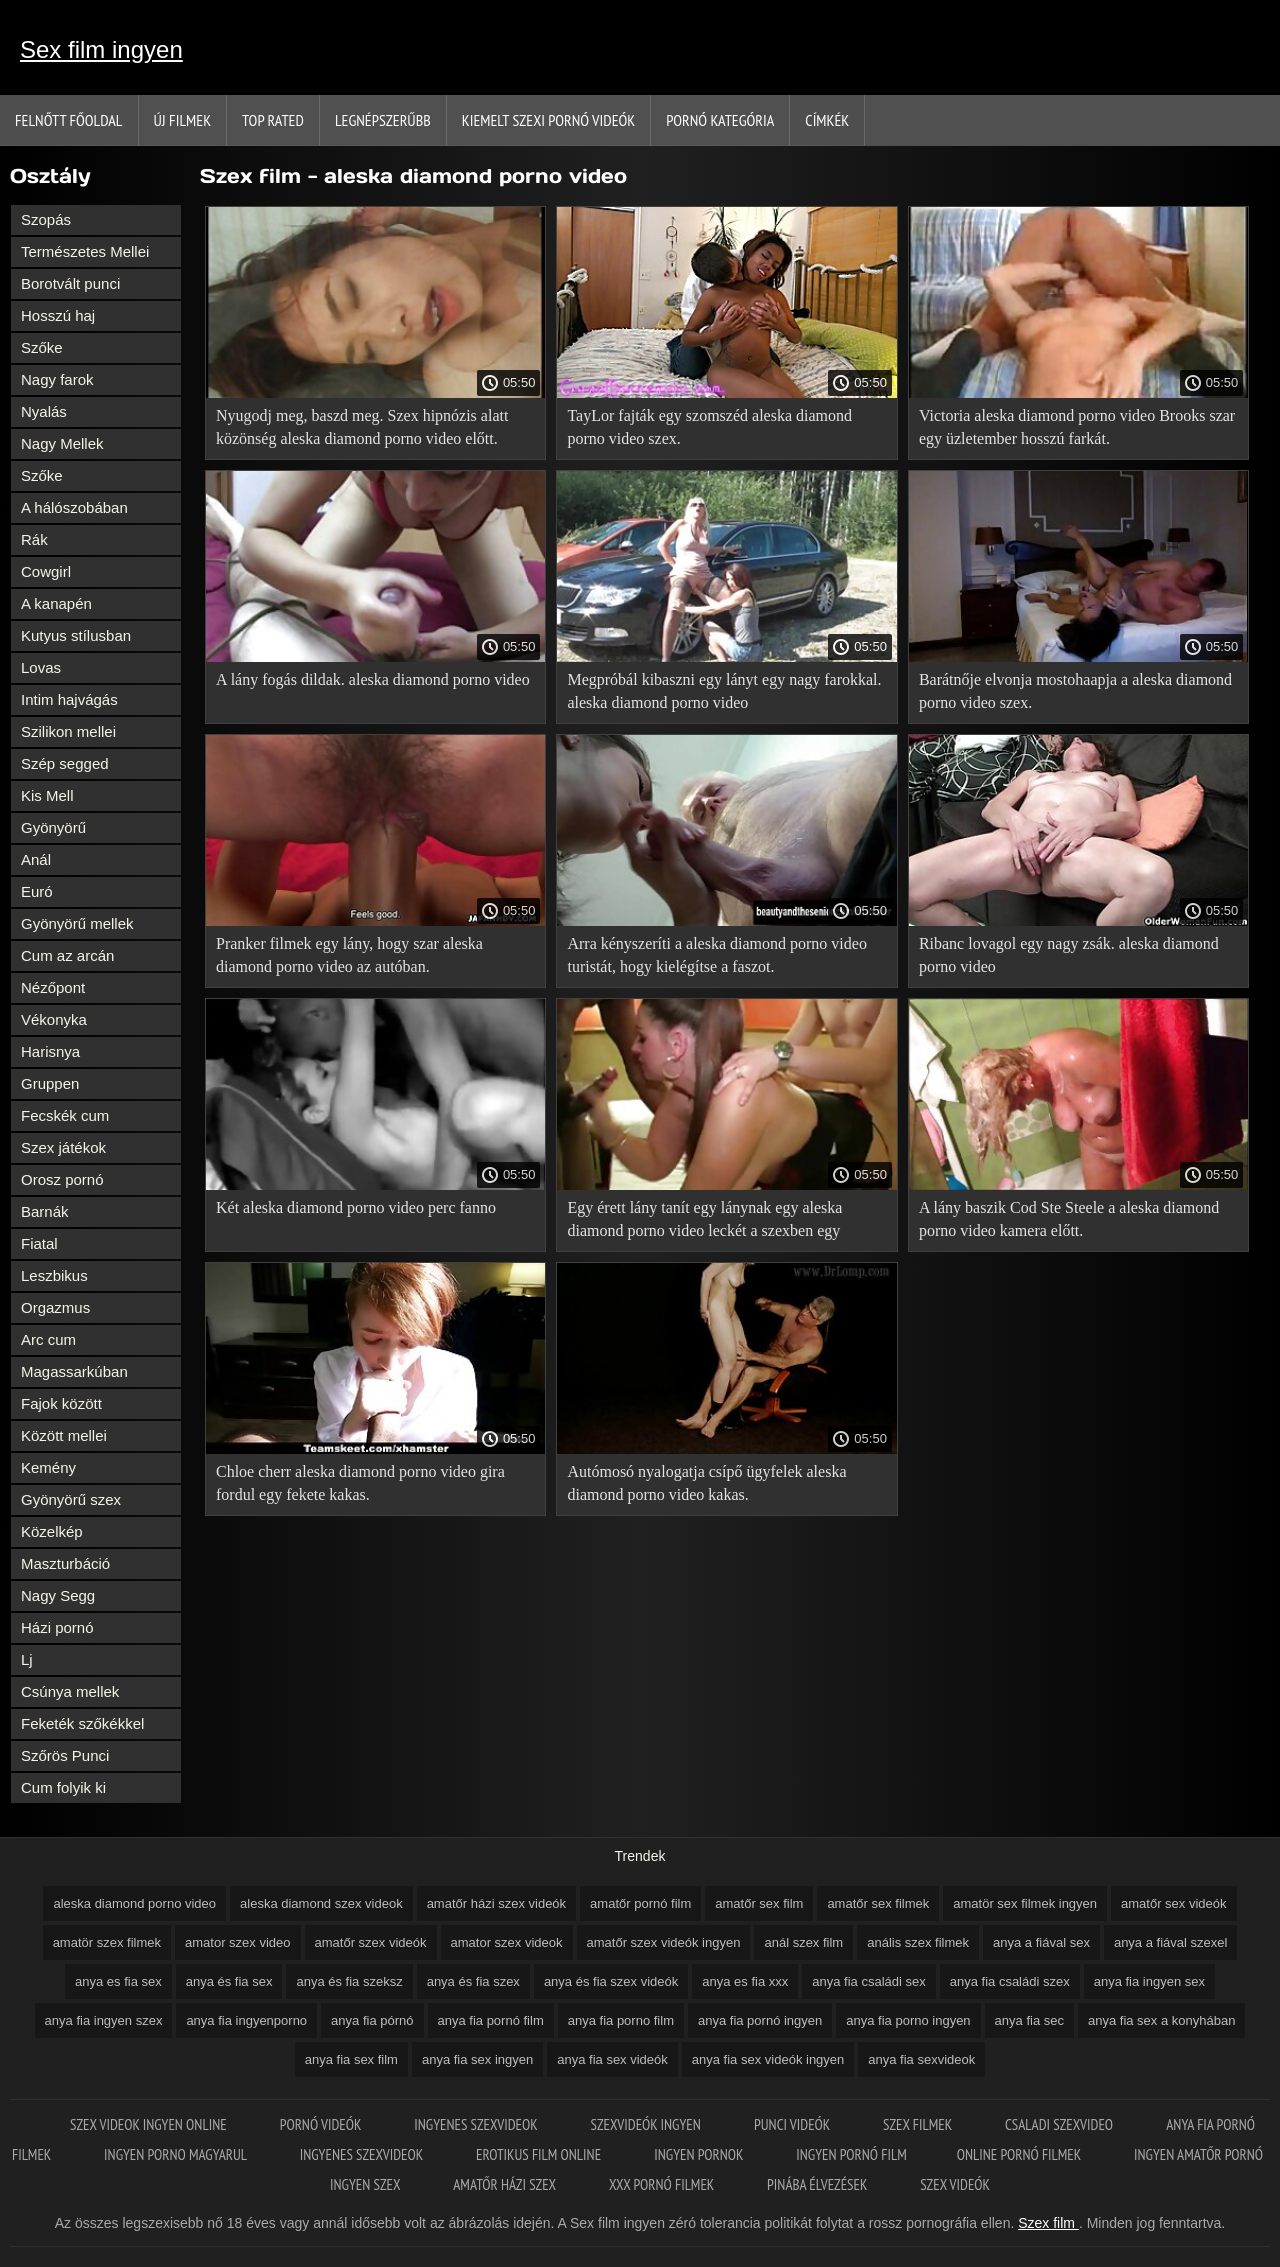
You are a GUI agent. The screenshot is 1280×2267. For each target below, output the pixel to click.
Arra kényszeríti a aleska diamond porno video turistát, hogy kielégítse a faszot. (716, 955)
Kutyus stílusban (76, 635)
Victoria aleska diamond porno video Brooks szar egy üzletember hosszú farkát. (1077, 427)
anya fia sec (1029, 2020)
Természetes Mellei (85, 251)
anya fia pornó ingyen (760, 2020)
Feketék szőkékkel (82, 1723)
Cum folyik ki (63, 1787)
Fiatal (39, 1243)
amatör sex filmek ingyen (1025, 1903)
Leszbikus (54, 1275)
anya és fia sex (229, 1981)
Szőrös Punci (65, 1755)
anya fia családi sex (868, 1981)
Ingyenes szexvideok (477, 2124)
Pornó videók (322, 2124)
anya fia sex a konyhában (1161, 2020)
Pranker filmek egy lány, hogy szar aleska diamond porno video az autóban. (349, 955)
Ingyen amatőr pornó (1198, 2154)
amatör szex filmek (107, 1942)
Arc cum (48, 1339)
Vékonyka (54, 1019)
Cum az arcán (67, 955)
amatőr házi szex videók (496, 1903)
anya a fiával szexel (1170, 1942)
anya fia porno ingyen (908, 2020)
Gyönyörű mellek (77, 923)
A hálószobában (74, 507)
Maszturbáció (65, 1563)
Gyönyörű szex (71, 1499)
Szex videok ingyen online (150, 2124)
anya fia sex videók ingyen (768, 2059)
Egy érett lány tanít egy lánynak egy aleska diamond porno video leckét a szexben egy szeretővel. (704, 1222)
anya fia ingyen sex (1149, 1981)
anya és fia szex (473, 1981)
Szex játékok (63, 1147)
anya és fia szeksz (349, 1981)
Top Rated (273, 120)
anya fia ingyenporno (246, 2020)
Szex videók (955, 2184)
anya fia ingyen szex (104, 2020)
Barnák (45, 1211)
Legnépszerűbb (383, 120)
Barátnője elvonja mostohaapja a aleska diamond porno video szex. (1075, 691)
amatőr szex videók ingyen (664, 1942)
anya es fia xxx (745, 1981)
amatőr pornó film (640, 1903)
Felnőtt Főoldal (69, 120)
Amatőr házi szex (506, 2184)
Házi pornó (57, 1627)
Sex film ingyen (101, 49)
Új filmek (183, 120)
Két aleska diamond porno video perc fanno (356, 1207)
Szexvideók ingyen (647, 2124)
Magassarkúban (74, 1371)
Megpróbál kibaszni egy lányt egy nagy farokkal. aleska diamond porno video (724, 691)
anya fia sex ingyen (477, 2059)
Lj (27, 1659)
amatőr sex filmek (878, 1903)
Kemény (48, 1467)
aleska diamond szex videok (321, 1903)
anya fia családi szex (1010, 1981)
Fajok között (61, 1403)
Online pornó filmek (1020, 2154)
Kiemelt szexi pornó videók (548, 120)
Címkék (827, 120)
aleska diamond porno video (134, 1903)
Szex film (1048, 2223)
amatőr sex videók (1174, 1903)
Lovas (41, 667)
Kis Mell (47, 795)
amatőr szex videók (371, 1942)
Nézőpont (53, 987)
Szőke (42, 347)
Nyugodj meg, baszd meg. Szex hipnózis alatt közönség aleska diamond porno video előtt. (362, 427)
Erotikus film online (540, 2154)
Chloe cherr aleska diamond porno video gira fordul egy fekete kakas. (360, 1483)
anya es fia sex (118, 1981)
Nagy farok (57, 379)
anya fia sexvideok (921, 2059)
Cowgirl (46, 571)
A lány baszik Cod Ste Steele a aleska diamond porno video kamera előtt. (1069, 1219)
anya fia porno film (621, 2020)
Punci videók (793, 2124)
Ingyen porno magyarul (177, 2154)
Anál (36, 859)
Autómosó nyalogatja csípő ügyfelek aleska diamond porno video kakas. (706, 1483)
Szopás (46, 219)
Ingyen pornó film (851, 2154)
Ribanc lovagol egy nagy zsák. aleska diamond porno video (1069, 955)
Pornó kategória (720, 120)
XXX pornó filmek (663, 2184)
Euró (37, 891)
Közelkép (52, 1531)
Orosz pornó (62, 1179)
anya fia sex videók (612, 2059)
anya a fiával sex (1041, 1942)
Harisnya (50, 1051)
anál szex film (803, 1942)
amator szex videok (507, 1942)
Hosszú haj (58, 315)
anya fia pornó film (491, 2020)
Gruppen (50, 1083)
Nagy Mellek (62, 443)
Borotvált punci (70, 283)
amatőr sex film (759, 1903)
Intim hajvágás (69, 699)
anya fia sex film (351, 2059)
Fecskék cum (65, 1115)
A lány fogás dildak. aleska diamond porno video (373, 679)
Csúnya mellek (70, 1691)
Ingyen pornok (700, 2154)
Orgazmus (55, 1307)
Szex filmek (919, 2124)
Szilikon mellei (68, 731)
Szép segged (65, 763)
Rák (34, 539)
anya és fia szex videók (611, 1981)
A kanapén (56, 603)
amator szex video (238, 1942)
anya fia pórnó (372, 2020)
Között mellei (64, 1435)
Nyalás (44, 411)
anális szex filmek (918, 1942)
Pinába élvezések (818, 2184)
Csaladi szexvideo (1060, 2124)
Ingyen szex (366, 2184)
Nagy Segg (58, 1595)
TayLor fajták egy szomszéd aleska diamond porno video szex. (709, 427)
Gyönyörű (53, 827)
